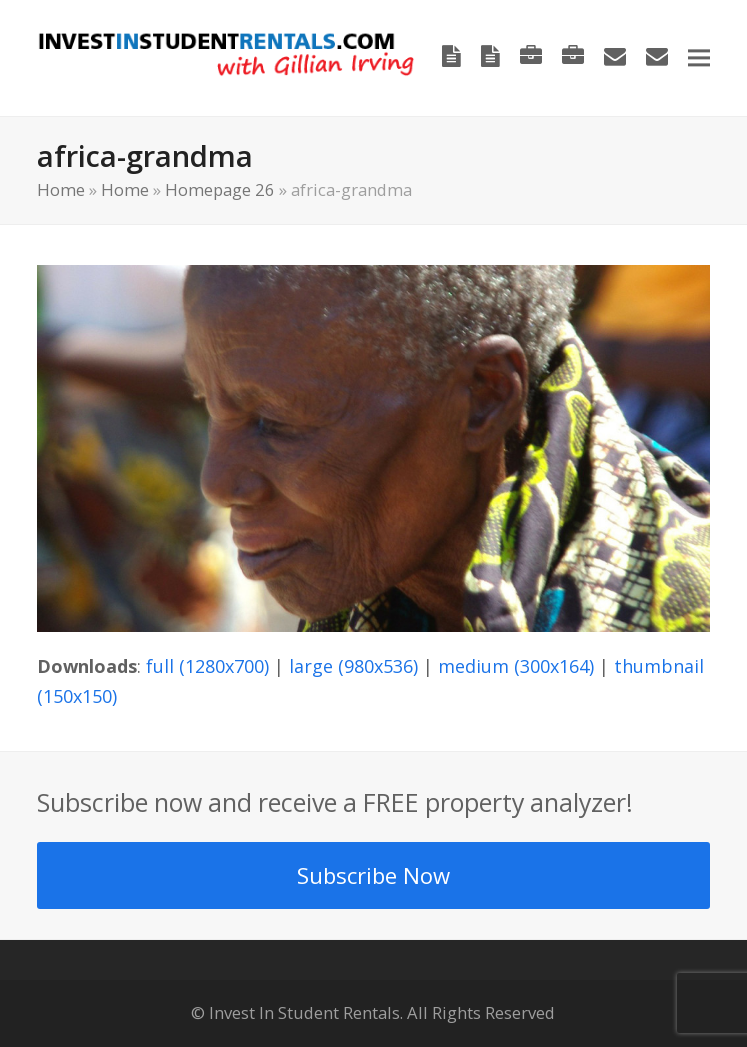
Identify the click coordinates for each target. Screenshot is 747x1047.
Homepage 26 (220, 189)
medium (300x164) (516, 666)
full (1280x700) (207, 666)
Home (61, 189)
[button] (699, 57)
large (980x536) (353, 666)
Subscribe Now (373, 875)
